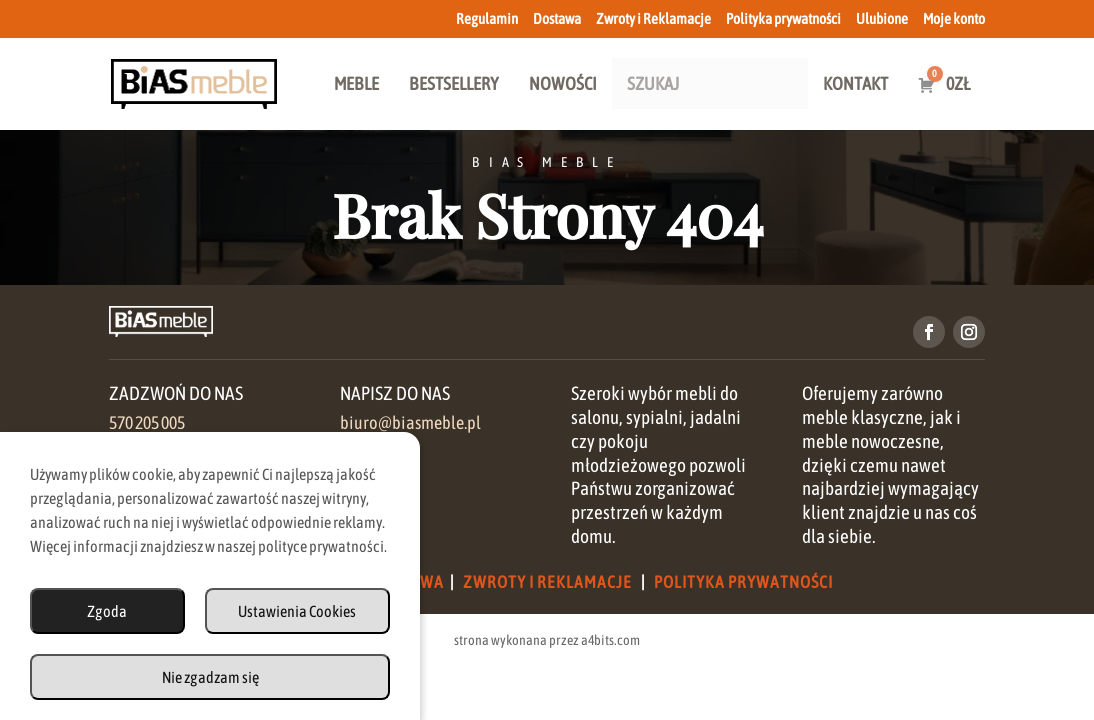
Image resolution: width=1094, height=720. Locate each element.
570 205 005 (147, 423)
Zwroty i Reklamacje (653, 19)
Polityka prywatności (783, 19)
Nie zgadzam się (210, 677)
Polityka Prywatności (743, 582)
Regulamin (487, 19)
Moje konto (954, 19)
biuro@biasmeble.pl (410, 423)
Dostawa (557, 19)
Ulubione (882, 19)
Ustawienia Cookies (297, 611)
